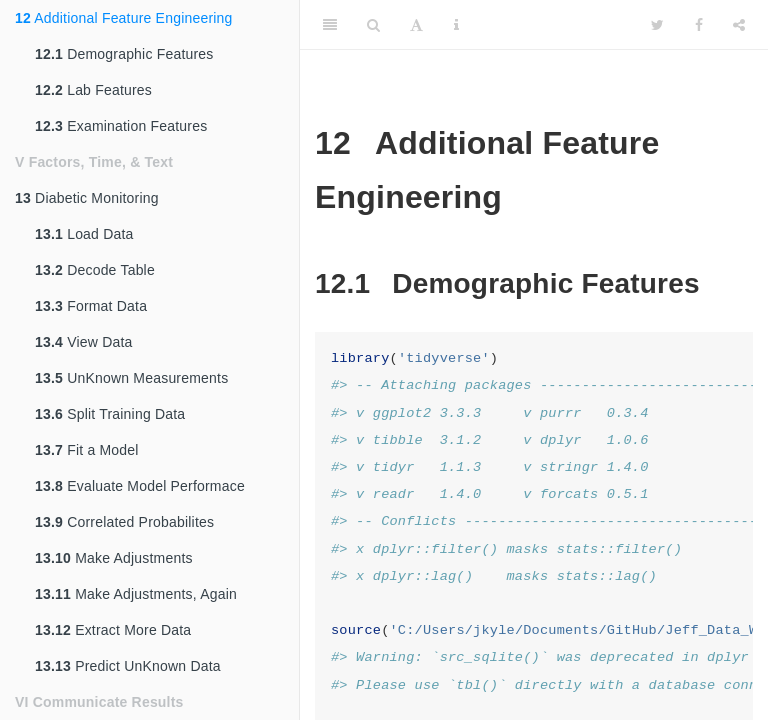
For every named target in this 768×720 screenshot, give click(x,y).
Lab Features (93, 90)
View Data (84, 342)
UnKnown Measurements (131, 378)
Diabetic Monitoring (87, 198)
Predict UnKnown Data (128, 666)
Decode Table (95, 270)
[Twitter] (657, 25)
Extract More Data (113, 630)
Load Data (84, 234)
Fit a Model (87, 450)
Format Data (91, 306)
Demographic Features (124, 54)
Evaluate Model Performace (140, 486)
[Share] (739, 25)
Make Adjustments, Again (136, 594)
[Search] (373, 25)
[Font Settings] (416, 25)
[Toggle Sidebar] (330, 25)
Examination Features (121, 126)
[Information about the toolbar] (456, 25)
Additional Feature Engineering (124, 18)
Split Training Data (110, 414)
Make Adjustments (114, 558)
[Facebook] (699, 25)
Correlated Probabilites (124, 522)
